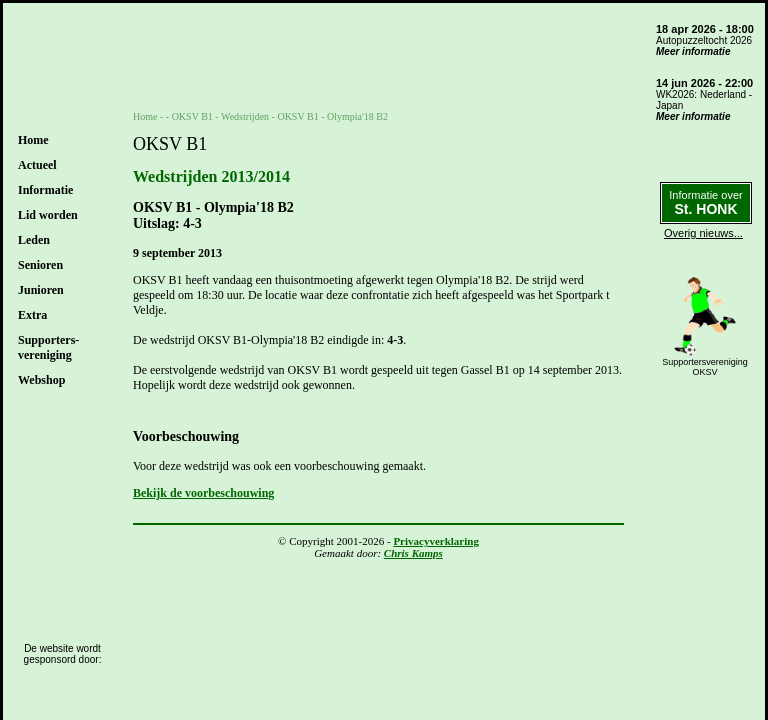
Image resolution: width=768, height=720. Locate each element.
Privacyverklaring (436, 541)
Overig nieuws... (703, 233)
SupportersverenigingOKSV (705, 367)
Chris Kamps (413, 553)
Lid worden (48, 215)
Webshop (41, 380)
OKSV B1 (192, 116)
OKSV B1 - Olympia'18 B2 (332, 116)
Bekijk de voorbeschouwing (203, 493)
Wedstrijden (245, 116)
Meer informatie (693, 51)
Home (33, 140)
